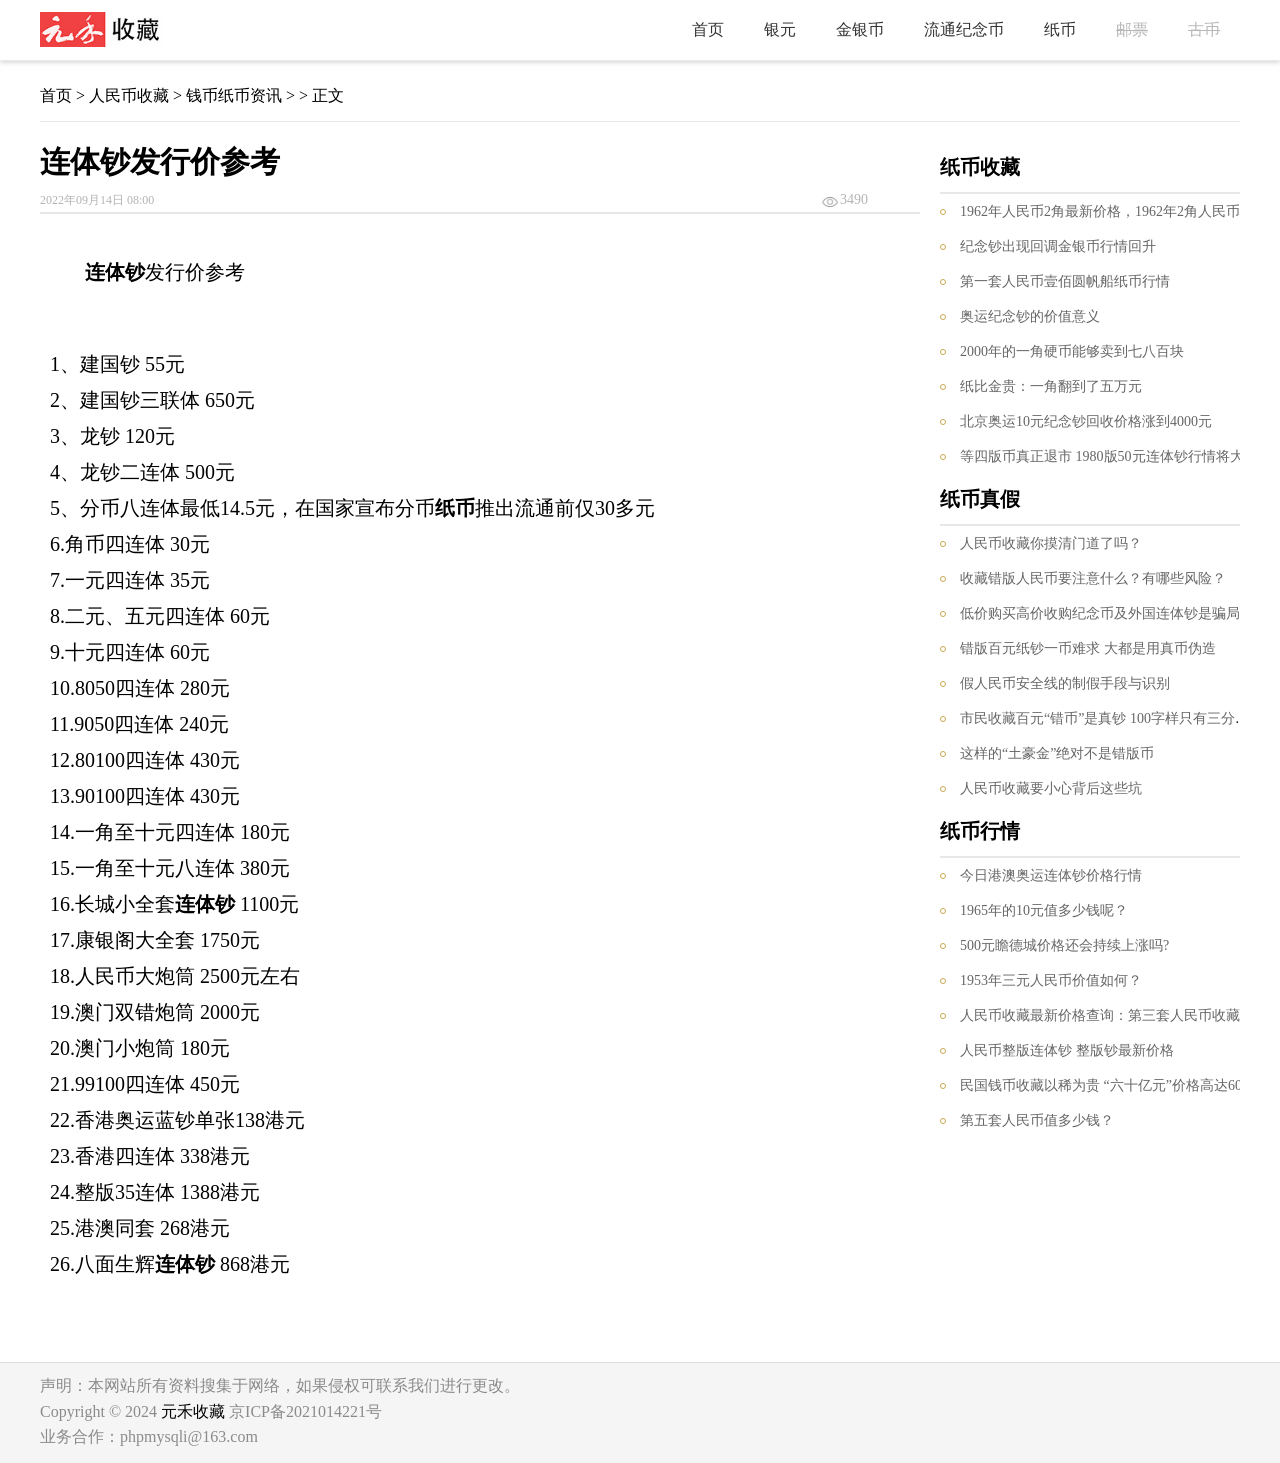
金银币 (860, 29)
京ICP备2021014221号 (305, 1411)
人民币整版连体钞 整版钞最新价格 (1067, 1050)
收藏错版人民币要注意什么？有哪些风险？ (1093, 578)
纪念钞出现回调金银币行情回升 (1058, 246)
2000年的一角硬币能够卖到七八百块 (1072, 351)
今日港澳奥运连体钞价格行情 (1051, 875)
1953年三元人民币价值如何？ (1051, 980)
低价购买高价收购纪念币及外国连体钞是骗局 (1100, 613)
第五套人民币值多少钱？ (1037, 1120)
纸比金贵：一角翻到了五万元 (1051, 386)
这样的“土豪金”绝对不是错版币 (1057, 753)
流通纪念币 (964, 29)
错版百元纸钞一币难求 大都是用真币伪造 (1088, 648)
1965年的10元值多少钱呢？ (1044, 910)
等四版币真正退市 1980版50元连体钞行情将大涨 (1109, 456)
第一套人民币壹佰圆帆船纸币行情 (1065, 281)
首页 (708, 29)
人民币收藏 (129, 95)
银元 (780, 29)
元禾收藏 (193, 1411)
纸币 (1060, 29)
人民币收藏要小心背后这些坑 (1051, 788)
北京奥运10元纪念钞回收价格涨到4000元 (1086, 421)
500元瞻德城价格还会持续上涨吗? (1064, 945)
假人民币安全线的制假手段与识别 (1065, 683)
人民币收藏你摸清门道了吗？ (1051, 543)
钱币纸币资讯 (234, 95)
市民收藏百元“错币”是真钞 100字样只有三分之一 (1111, 718)
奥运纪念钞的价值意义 (1030, 316)
